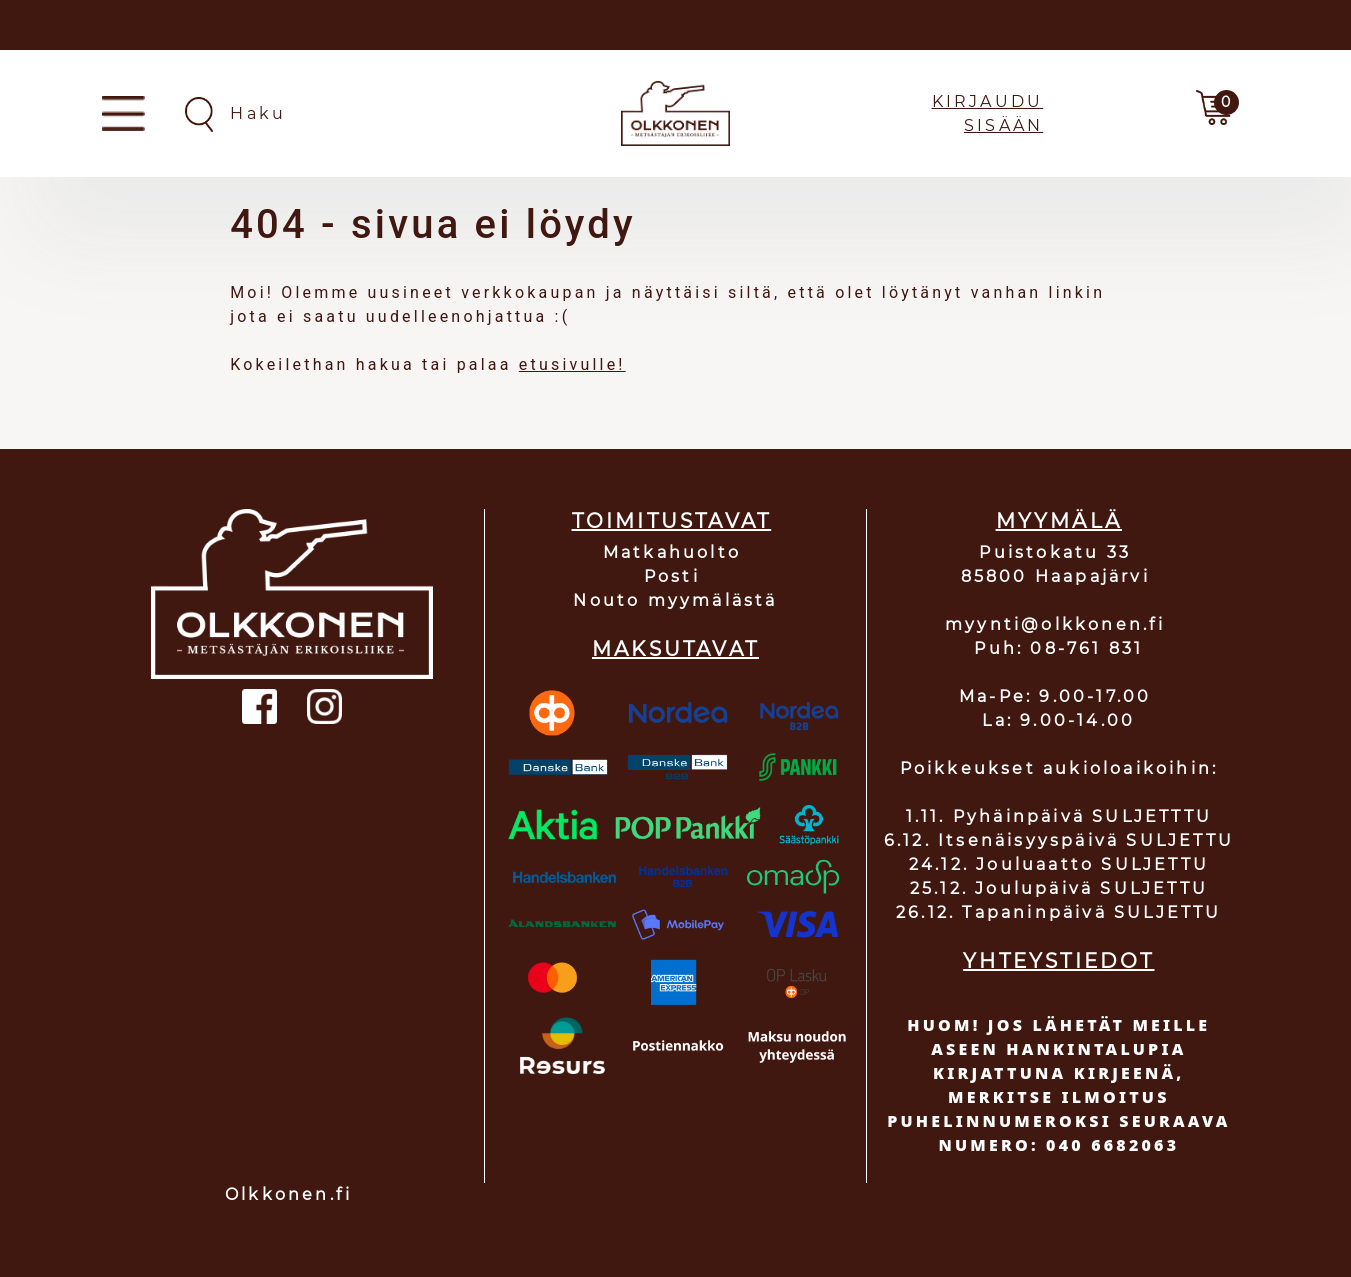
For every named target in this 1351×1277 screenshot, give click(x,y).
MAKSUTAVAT (675, 649)
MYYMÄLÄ (1059, 521)
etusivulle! (572, 364)
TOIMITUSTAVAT (672, 521)
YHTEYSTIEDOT (1058, 961)
